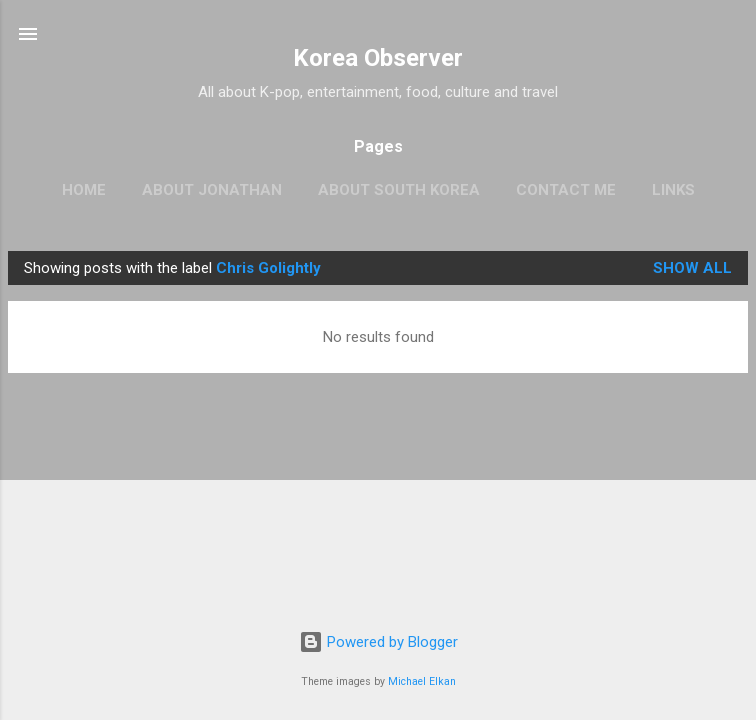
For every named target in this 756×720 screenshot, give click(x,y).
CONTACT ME (566, 190)
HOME (84, 190)
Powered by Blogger (378, 642)
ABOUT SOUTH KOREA (399, 190)
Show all (692, 268)
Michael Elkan (422, 681)
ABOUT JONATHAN (212, 190)
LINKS (673, 190)
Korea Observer (378, 58)
